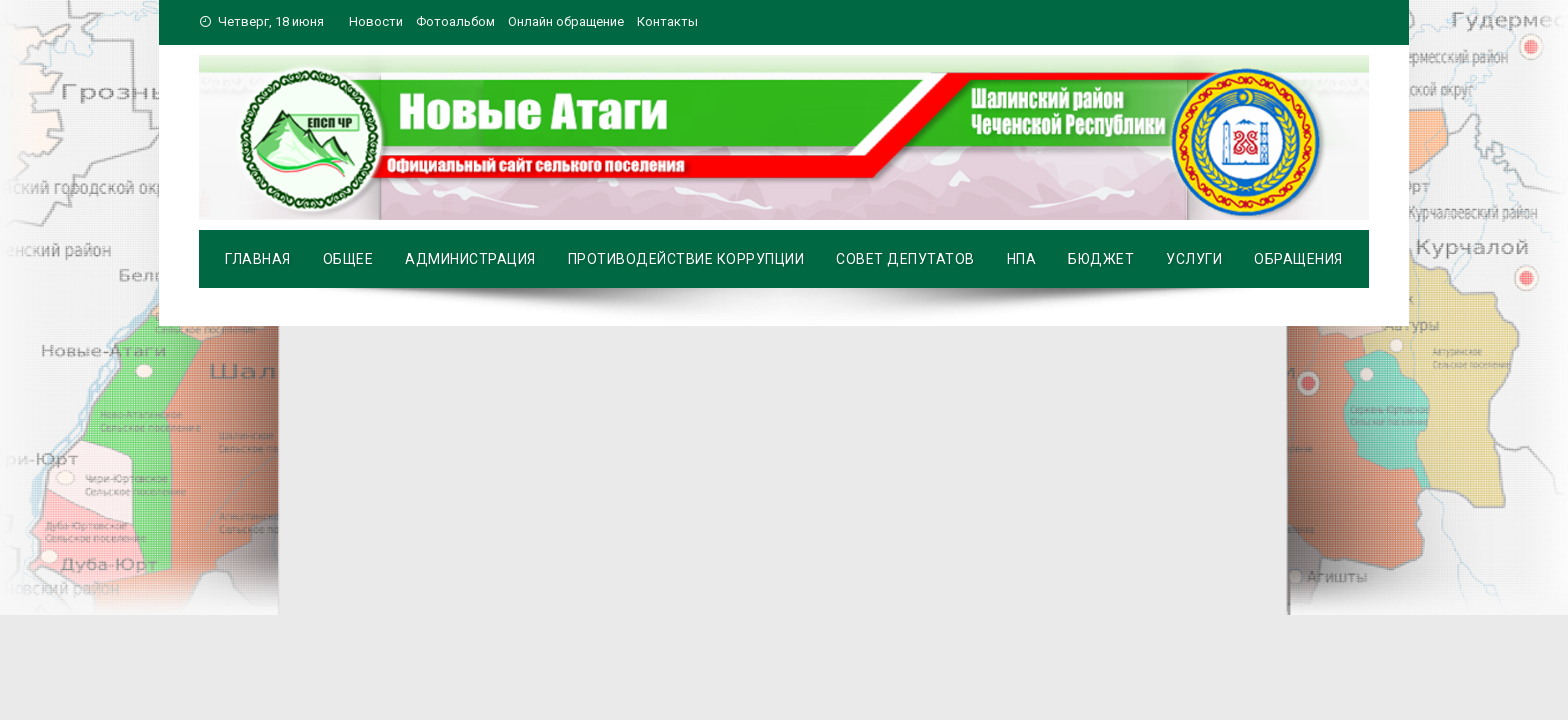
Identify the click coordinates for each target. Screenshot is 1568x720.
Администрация (470, 259)
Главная (258, 259)
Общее (348, 259)
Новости (376, 21)
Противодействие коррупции (686, 259)
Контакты (667, 21)
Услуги (1194, 259)
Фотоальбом (455, 21)
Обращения (1298, 259)
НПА (1022, 259)
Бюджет (1101, 259)
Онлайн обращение (566, 21)
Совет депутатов (905, 259)
